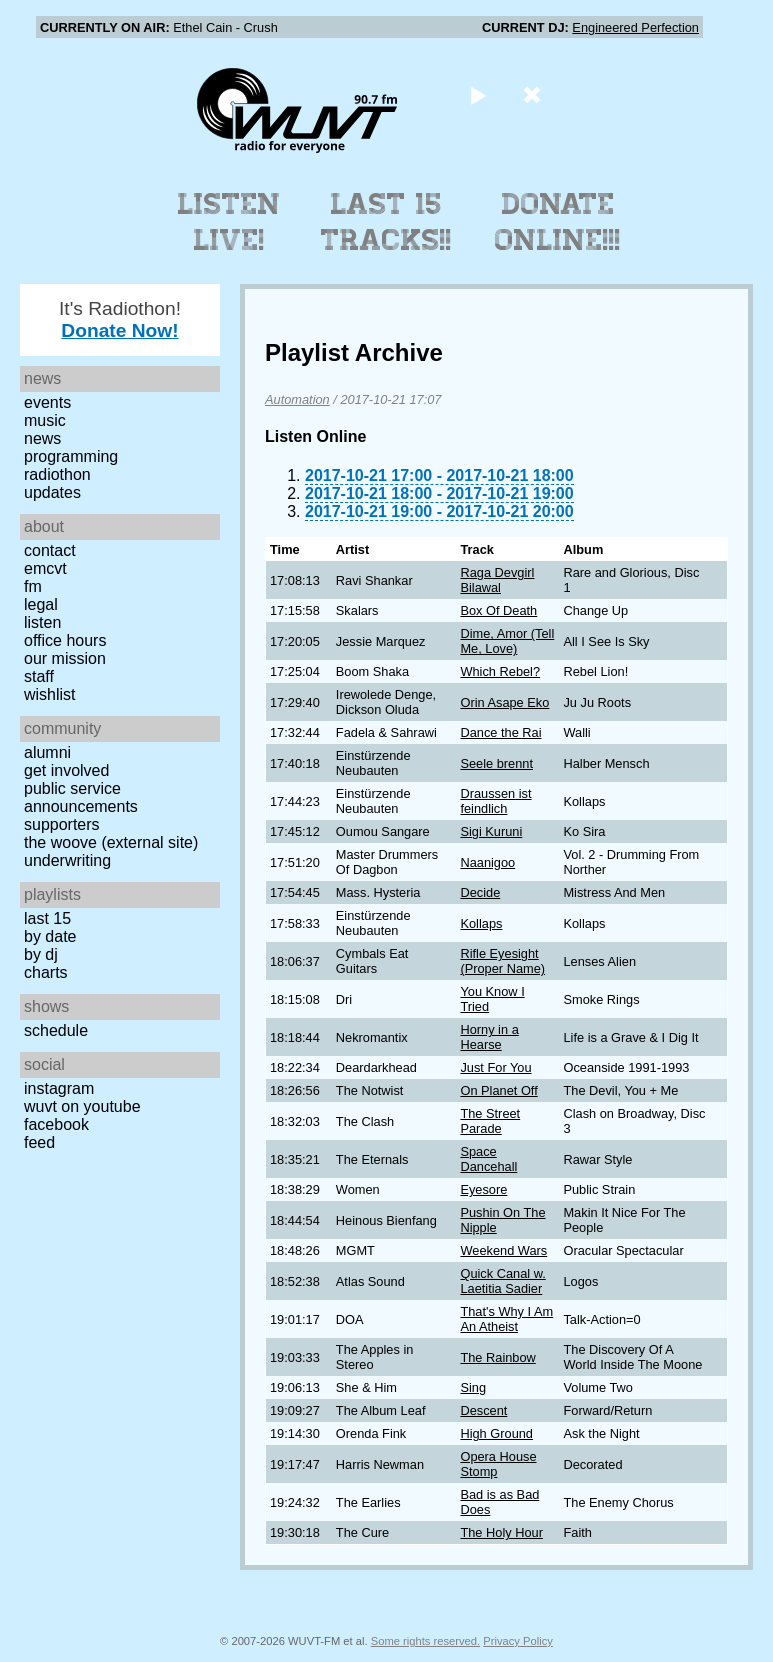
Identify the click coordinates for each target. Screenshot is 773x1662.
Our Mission (65, 658)
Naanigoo (487, 862)
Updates (52, 492)
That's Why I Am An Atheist (506, 1319)
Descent (483, 1410)
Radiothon (57, 474)
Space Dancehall (488, 1159)
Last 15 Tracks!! (386, 222)
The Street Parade (490, 1121)
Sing (473, 1387)
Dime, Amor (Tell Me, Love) (507, 641)
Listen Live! (229, 222)
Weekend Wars (503, 1250)
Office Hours (65, 640)
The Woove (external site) (111, 842)
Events (47, 402)
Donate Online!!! (558, 222)
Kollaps (481, 923)
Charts (46, 972)
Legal (41, 604)
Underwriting (67, 860)
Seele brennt (496, 763)
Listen (42, 622)
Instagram (59, 1088)
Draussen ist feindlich (495, 801)
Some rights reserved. (425, 1641)
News (42, 438)
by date (50, 936)
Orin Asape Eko (504, 702)
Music (45, 420)
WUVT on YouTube (82, 1106)
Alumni (47, 752)
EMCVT (45, 568)
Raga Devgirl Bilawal (497, 580)
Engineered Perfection (635, 27)
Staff (39, 676)
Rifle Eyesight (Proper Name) (502, 961)
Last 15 (47, 918)
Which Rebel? (500, 671)
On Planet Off (498, 1090)
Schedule (56, 1030)
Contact (50, 550)
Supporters (62, 824)
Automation (297, 399)
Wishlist (50, 694)
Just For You (495, 1067)
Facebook (56, 1124)
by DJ (41, 954)
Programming (71, 456)
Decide (480, 892)
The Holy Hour (501, 1532)
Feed (39, 1142)
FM (33, 586)
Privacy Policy (518, 1641)
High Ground (496, 1433)
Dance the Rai (500, 732)
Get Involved (66, 770)
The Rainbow (497, 1357)
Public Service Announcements (81, 797)
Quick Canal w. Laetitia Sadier (502, 1281)
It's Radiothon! (120, 319)
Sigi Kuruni (491, 831)
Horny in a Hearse (489, 1037)
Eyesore (483, 1189)
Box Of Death (498, 610)
